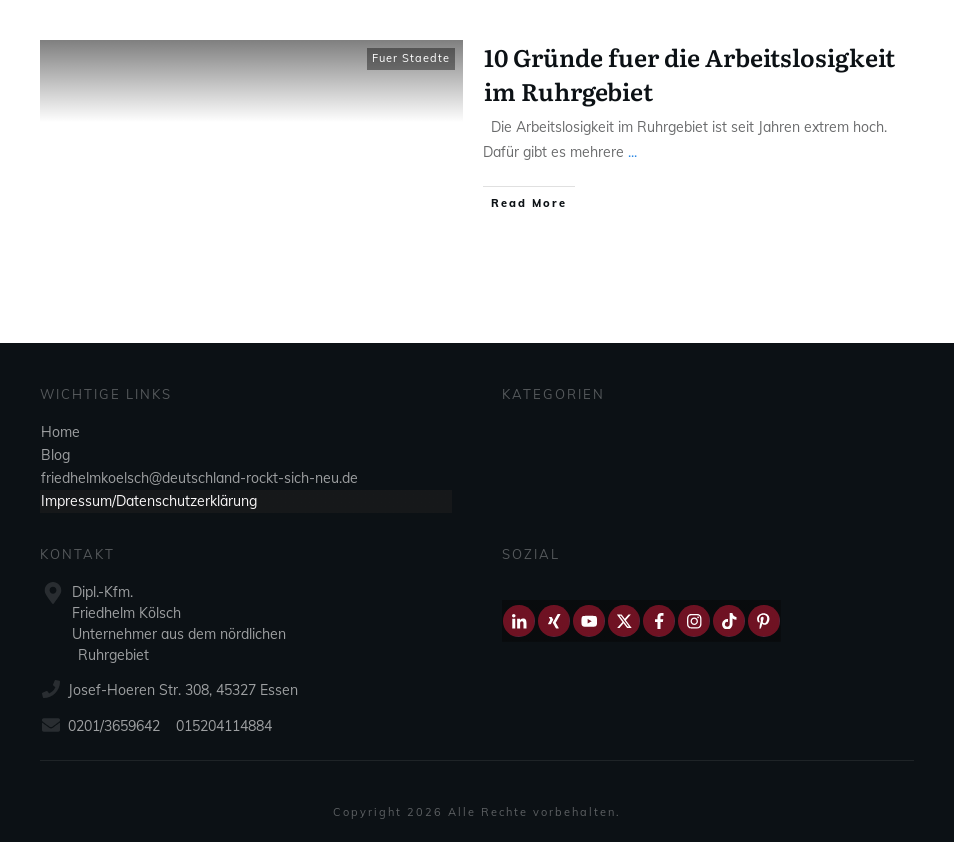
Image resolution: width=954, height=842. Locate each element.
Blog (55, 455)
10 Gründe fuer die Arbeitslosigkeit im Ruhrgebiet (689, 73)
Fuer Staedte (411, 58)
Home (60, 432)
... (632, 152)
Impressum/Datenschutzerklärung (149, 501)
